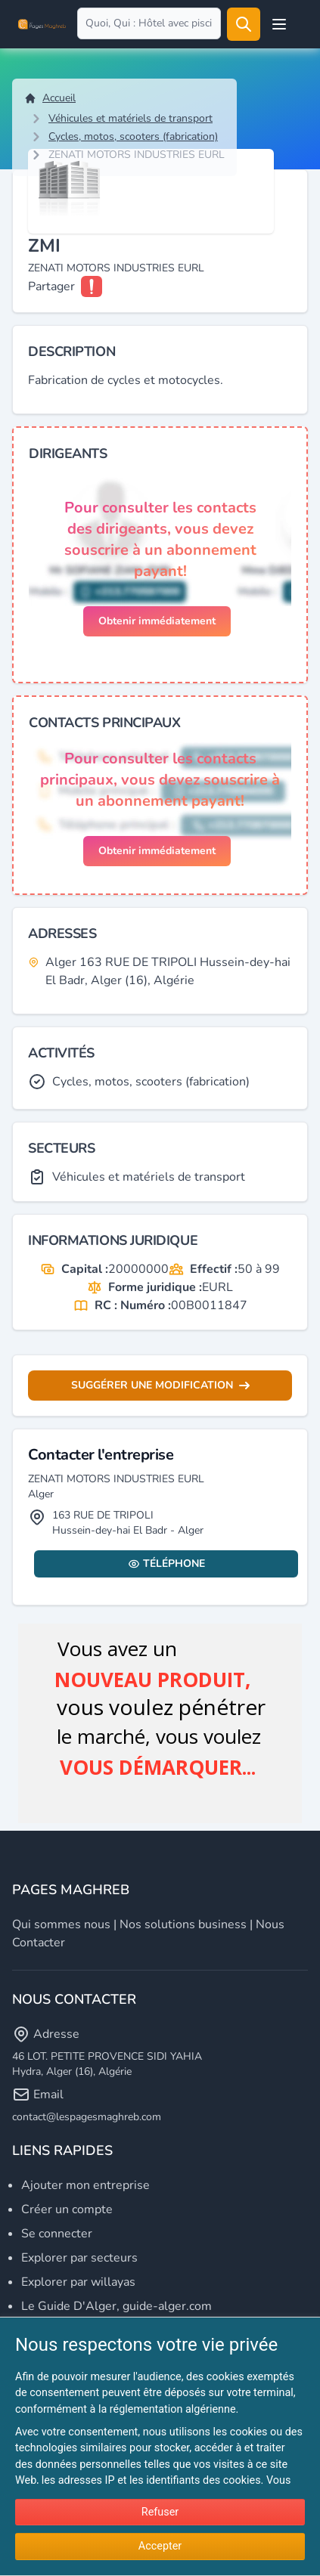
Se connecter (56, 2233)
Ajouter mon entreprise (85, 2185)
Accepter (160, 2546)
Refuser (160, 2512)
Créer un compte (67, 2209)
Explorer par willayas (78, 2282)
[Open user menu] (279, 24)
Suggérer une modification (160, 1385)
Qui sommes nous (61, 1924)
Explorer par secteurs (79, 2257)
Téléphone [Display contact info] (166, 1563)
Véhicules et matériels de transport (130, 118)
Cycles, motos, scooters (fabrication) (133, 136)
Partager (51, 286)
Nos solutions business (183, 1924)
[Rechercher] (243, 24)
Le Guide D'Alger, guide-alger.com (116, 2306)
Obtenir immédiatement (157, 621)
